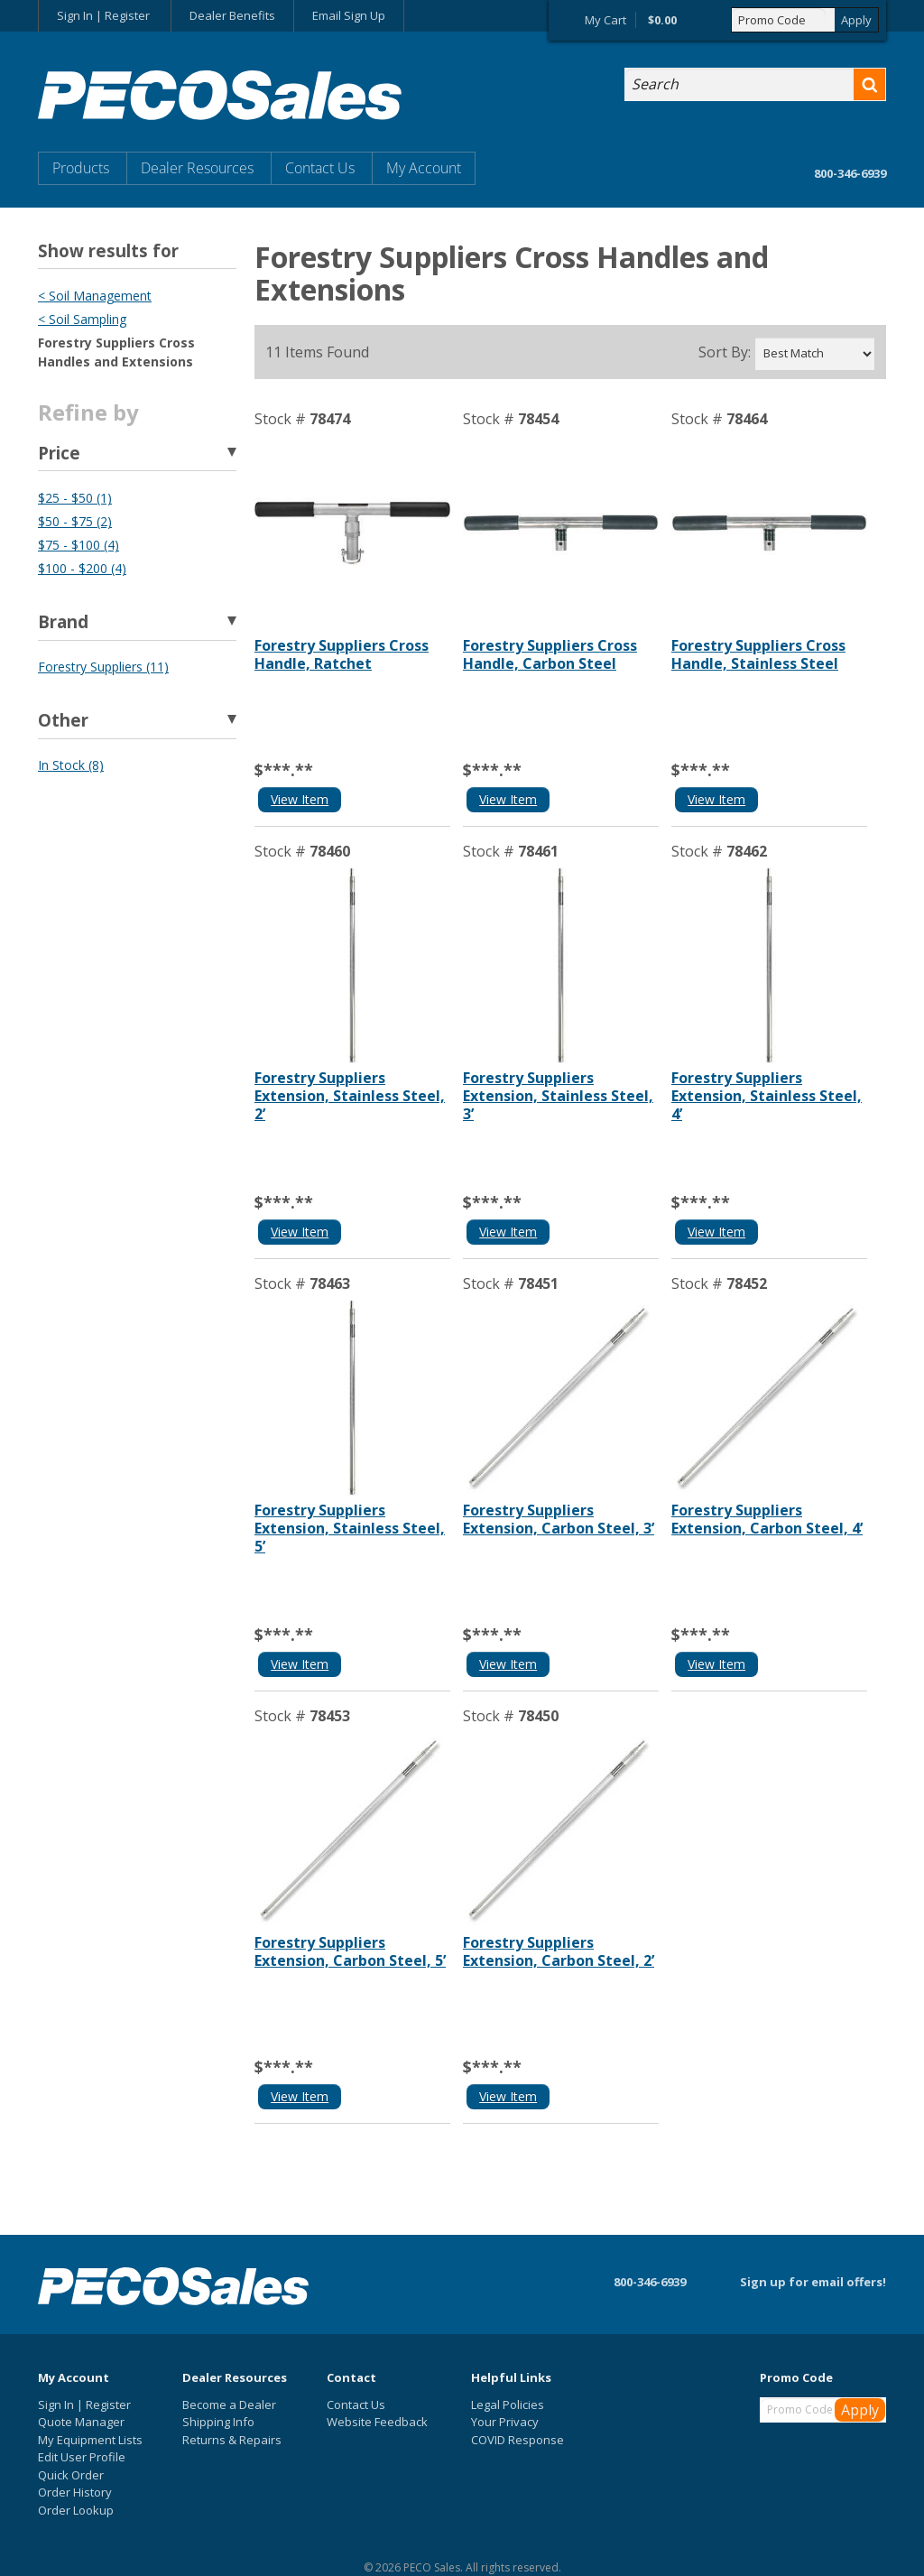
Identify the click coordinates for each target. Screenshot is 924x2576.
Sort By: (724, 352)
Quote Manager (81, 2422)
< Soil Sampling (82, 319)
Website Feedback (377, 2422)
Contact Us (320, 168)
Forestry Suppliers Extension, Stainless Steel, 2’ (349, 1096)
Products (80, 168)
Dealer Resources (197, 168)
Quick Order (71, 2475)
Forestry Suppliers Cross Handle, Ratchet (341, 654)
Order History (75, 2492)
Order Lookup (76, 2510)
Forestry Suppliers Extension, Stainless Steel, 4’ (766, 1096)
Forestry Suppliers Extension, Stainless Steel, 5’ (349, 1528)
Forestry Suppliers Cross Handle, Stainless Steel (758, 654)
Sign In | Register (103, 15)
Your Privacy (505, 2422)
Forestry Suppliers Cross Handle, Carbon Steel (550, 654)
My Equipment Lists (90, 2440)
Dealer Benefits (232, 15)
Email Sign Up (348, 15)
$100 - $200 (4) (82, 568)
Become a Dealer (229, 2404)
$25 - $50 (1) (75, 497)
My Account (423, 168)
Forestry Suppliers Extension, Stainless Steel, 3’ (558, 1096)
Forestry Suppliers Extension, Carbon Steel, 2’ (558, 1951)
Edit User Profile (81, 2457)
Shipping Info (218, 2422)
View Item (299, 799)
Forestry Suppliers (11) (103, 666)
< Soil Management (95, 295)
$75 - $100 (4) (78, 544)
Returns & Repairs (232, 2440)
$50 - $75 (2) (75, 521)
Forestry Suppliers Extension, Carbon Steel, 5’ (350, 1951)
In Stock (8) (71, 765)
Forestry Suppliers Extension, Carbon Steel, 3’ (558, 1519)
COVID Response (517, 2440)
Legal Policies (507, 2404)
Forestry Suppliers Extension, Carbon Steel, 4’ (767, 1519)
